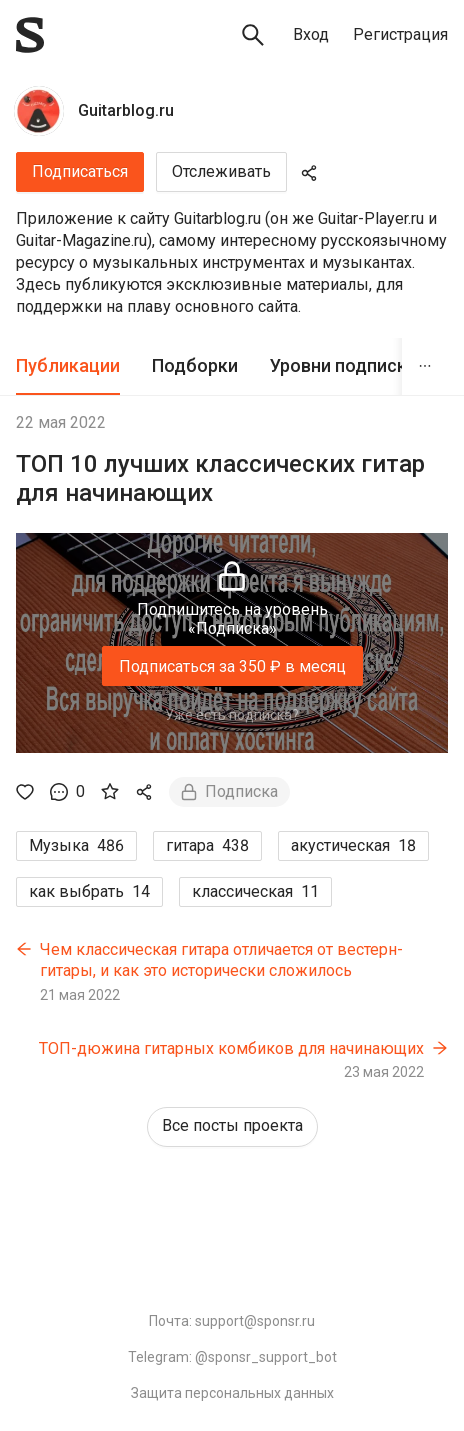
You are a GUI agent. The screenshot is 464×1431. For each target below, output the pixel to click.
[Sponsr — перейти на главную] (30, 35)
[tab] (68, 366)
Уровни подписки (343, 365)
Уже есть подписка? (232, 715)
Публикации (68, 365)
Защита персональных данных (232, 1393)
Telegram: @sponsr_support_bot (232, 1357)
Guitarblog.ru (126, 110)
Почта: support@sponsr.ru (232, 1321)
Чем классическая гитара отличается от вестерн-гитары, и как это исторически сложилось (221, 960)
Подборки (195, 365)
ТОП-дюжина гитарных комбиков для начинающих (231, 1048)
